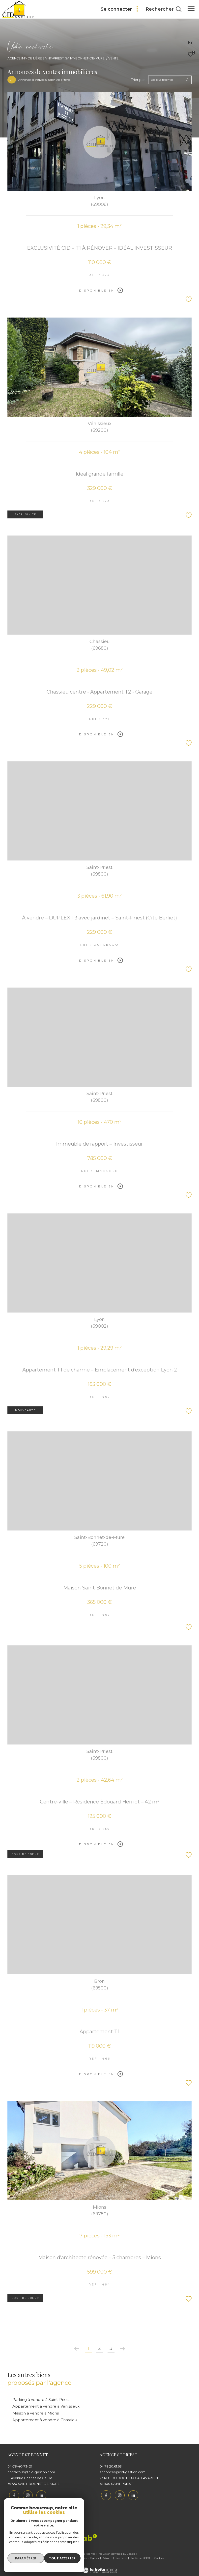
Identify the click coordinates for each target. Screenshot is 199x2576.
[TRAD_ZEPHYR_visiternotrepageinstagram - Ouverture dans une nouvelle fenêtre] (26, 2494)
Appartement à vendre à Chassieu (44, 2419)
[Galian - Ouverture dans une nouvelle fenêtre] (38, 2536)
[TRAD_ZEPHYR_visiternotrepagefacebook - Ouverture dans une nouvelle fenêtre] (12, 2494)
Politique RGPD (140, 2556)
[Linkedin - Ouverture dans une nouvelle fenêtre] (40, 2494)
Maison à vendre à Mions (35, 2413)
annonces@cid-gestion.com (122, 2472)
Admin (107, 2556)
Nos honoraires (45, 2556)
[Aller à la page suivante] (122, 2348)
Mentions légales (88, 2556)
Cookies (159, 2556)
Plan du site (66, 2556)
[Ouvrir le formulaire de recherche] (163, 9)
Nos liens (121, 2556)
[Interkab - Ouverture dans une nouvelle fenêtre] (77, 2536)
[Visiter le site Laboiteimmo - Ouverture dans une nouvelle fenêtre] (99, 2565)
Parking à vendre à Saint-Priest (41, 2399)
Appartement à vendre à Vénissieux (46, 2406)
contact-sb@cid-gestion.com (31, 2472)
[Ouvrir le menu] (191, 8)
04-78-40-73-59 (19, 2466)
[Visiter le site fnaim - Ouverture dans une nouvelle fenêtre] (12, 2535)
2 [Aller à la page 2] (99, 2348)
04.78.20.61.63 (111, 2466)
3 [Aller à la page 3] (111, 2348)
